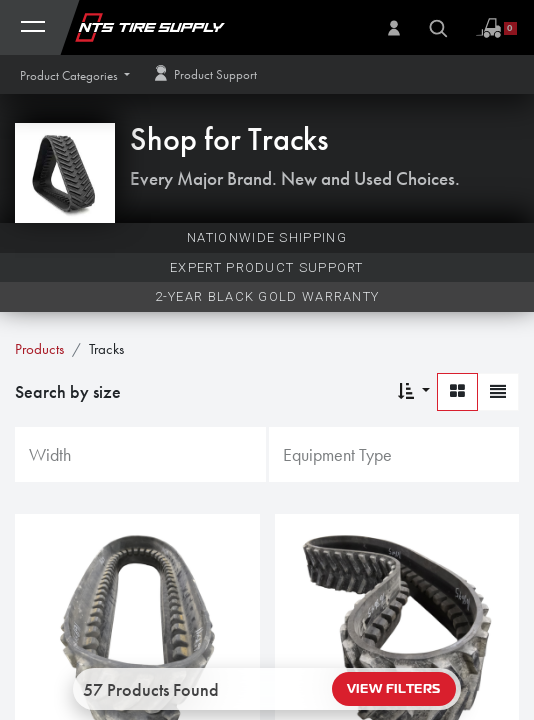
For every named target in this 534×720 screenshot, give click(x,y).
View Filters (394, 689)
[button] (75, 75)
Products (39, 349)
